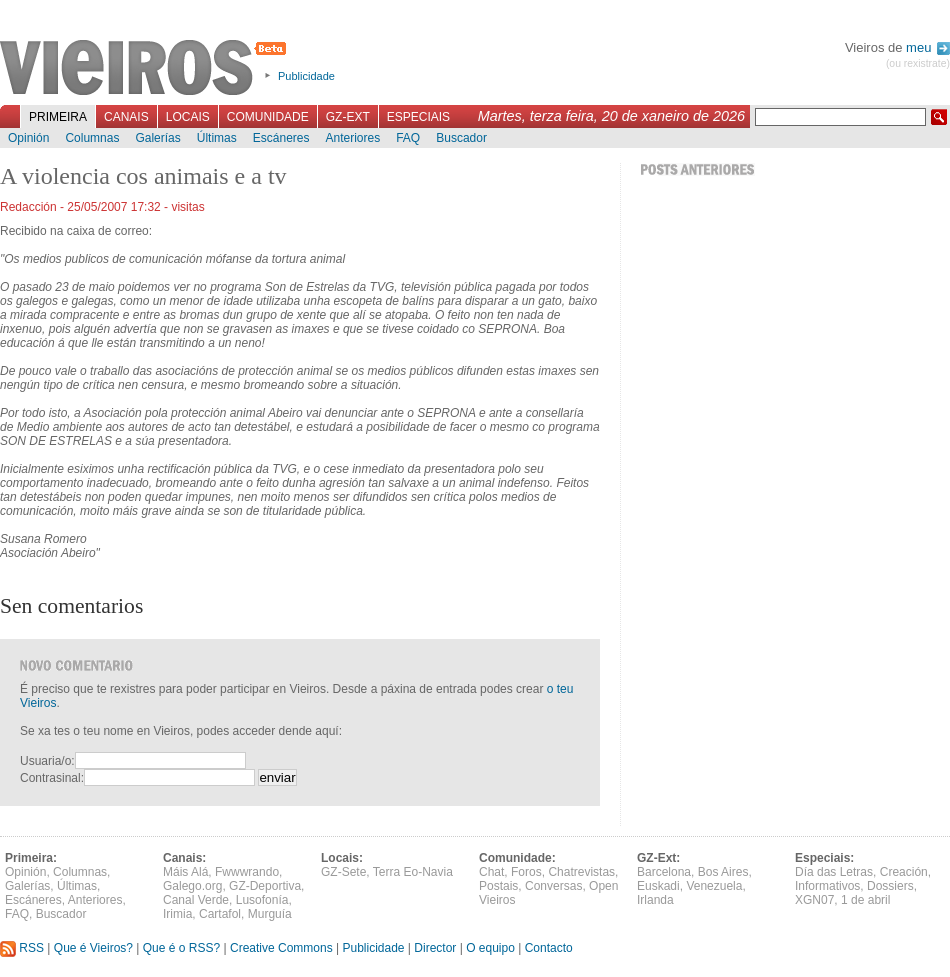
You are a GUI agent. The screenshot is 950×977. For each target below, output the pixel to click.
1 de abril (865, 900)
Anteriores (352, 138)
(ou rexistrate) (918, 63)
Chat (491, 872)
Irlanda (655, 900)
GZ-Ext (348, 117)
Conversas (553, 886)
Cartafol (220, 914)
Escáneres (281, 138)
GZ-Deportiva (265, 886)
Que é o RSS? (181, 948)
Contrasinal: (52, 778)
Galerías (157, 138)
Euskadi (658, 886)
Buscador (461, 138)
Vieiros (146, 69)
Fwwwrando (247, 872)
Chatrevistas (581, 872)
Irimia (177, 914)
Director (435, 948)
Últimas (217, 138)
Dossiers (890, 886)
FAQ (408, 138)
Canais (126, 117)
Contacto (549, 948)
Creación (904, 872)
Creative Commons (281, 948)
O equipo (490, 948)
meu (928, 47)
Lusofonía (262, 900)
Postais (498, 886)
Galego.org (192, 886)
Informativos (827, 886)
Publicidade (306, 76)
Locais (188, 117)
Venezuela (714, 886)
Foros (526, 872)
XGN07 (814, 900)
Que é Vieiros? (93, 948)
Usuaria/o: (47, 761)
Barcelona (664, 872)
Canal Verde (196, 900)
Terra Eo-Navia (413, 872)
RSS (22, 948)
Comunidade (268, 117)
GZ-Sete (343, 872)
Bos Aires (723, 872)
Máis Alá (185, 872)
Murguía (270, 914)
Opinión (28, 138)
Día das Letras (834, 872)
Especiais (418, 117)
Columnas (92, 138)
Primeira (58, 117)
